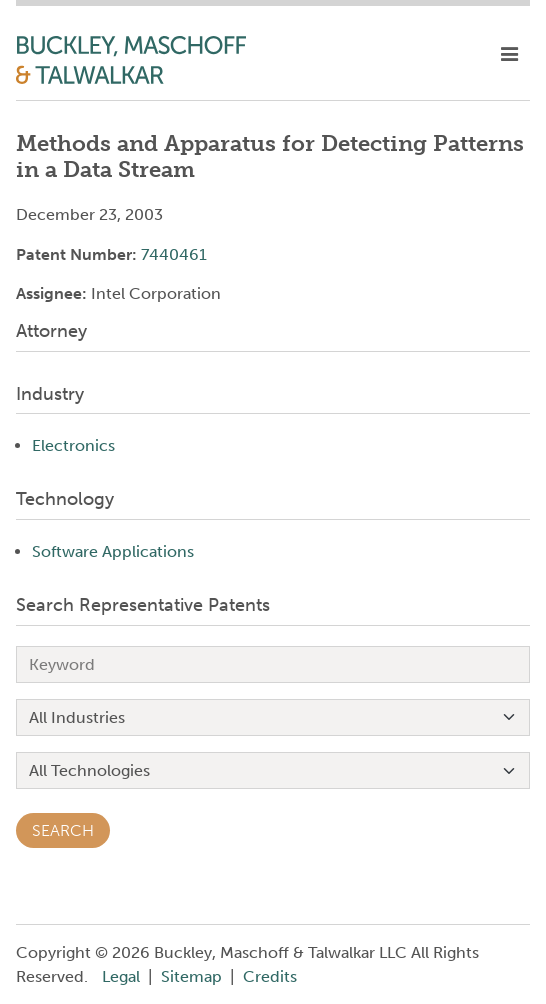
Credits (270, 976)
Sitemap (191, 976)
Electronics (73, 445)
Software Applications (113, 551)
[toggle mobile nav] (509, 55)
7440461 (174, 254)
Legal (121, 976)
